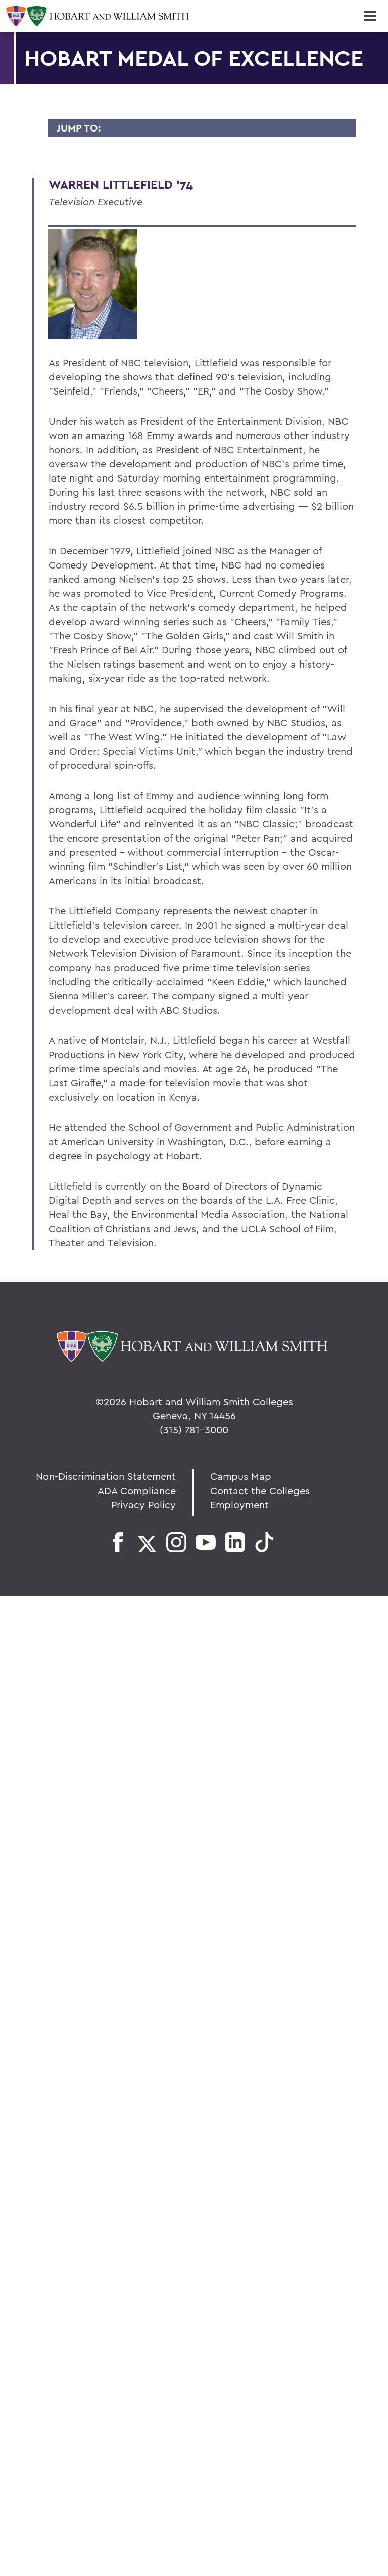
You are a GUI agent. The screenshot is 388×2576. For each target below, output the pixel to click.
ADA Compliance (137, 1490)
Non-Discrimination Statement (106, 1476)
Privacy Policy (143, 1504)
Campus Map (240, 1476)
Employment (239, 1504)
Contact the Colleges (260, 1490)
